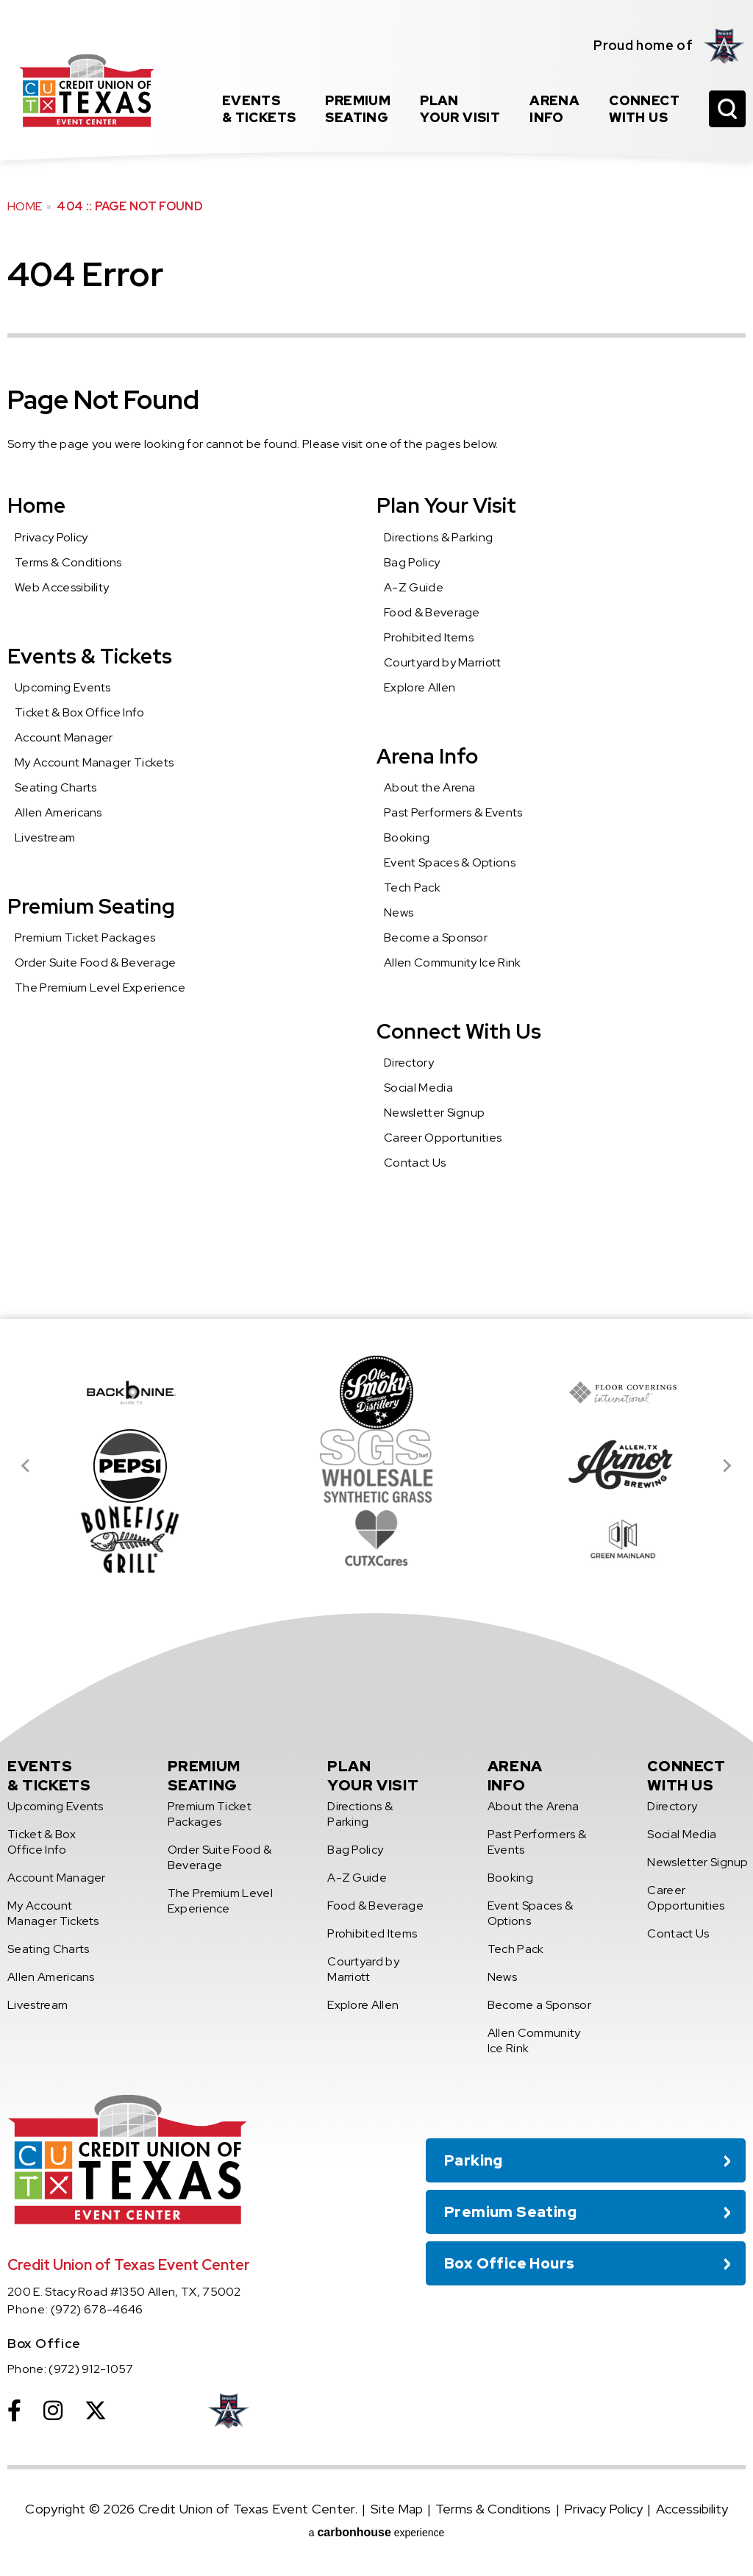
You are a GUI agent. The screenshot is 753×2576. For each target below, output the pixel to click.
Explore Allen (419, 687)
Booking (406, 837)
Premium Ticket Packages (85, 937)
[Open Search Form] (727, 108)
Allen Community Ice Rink (452, 962)
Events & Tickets (89, 656)
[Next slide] (726, 1466)
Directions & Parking (438, 537)
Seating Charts (55, 787)
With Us (644, 109)
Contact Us (415, 1162)
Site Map (397, 2508)
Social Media (418, 1087)
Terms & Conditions (68, 562)
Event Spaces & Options (449, 862)
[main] (376, 659)
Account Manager (64, 737)
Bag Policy (412, 562)
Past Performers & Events (453, 812)
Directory (409, 1062)
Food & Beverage (432, 612)
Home (24, 206)
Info (554, 109)
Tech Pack (412, 887)
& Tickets (259, 109)
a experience (377, 2532)
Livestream (45, 837)
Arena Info (427, 756)
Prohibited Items (429, 637)
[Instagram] (53, 2410)
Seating (357, 109)
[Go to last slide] (26, 1466)
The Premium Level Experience (100, 987)
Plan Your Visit (446, 505)
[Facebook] (14, 2410)
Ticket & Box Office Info (80, 712)
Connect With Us (458, 1031)
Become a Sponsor (436, 937)
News (398, 912)
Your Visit (460, 109)
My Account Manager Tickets (94, 762)
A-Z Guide (413, 587)
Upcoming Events (63, 687)
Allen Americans (58, 812)
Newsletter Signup (434, 1112)
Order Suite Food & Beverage (95, 962)
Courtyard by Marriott (443, 662)
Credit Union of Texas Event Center (86, 90)
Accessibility (692, 2508)
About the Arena (430, 787)
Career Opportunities (443, 1137)
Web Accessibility (62, 587)
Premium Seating (91, 906)
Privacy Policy (51, 537)
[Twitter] (96, 2410)
